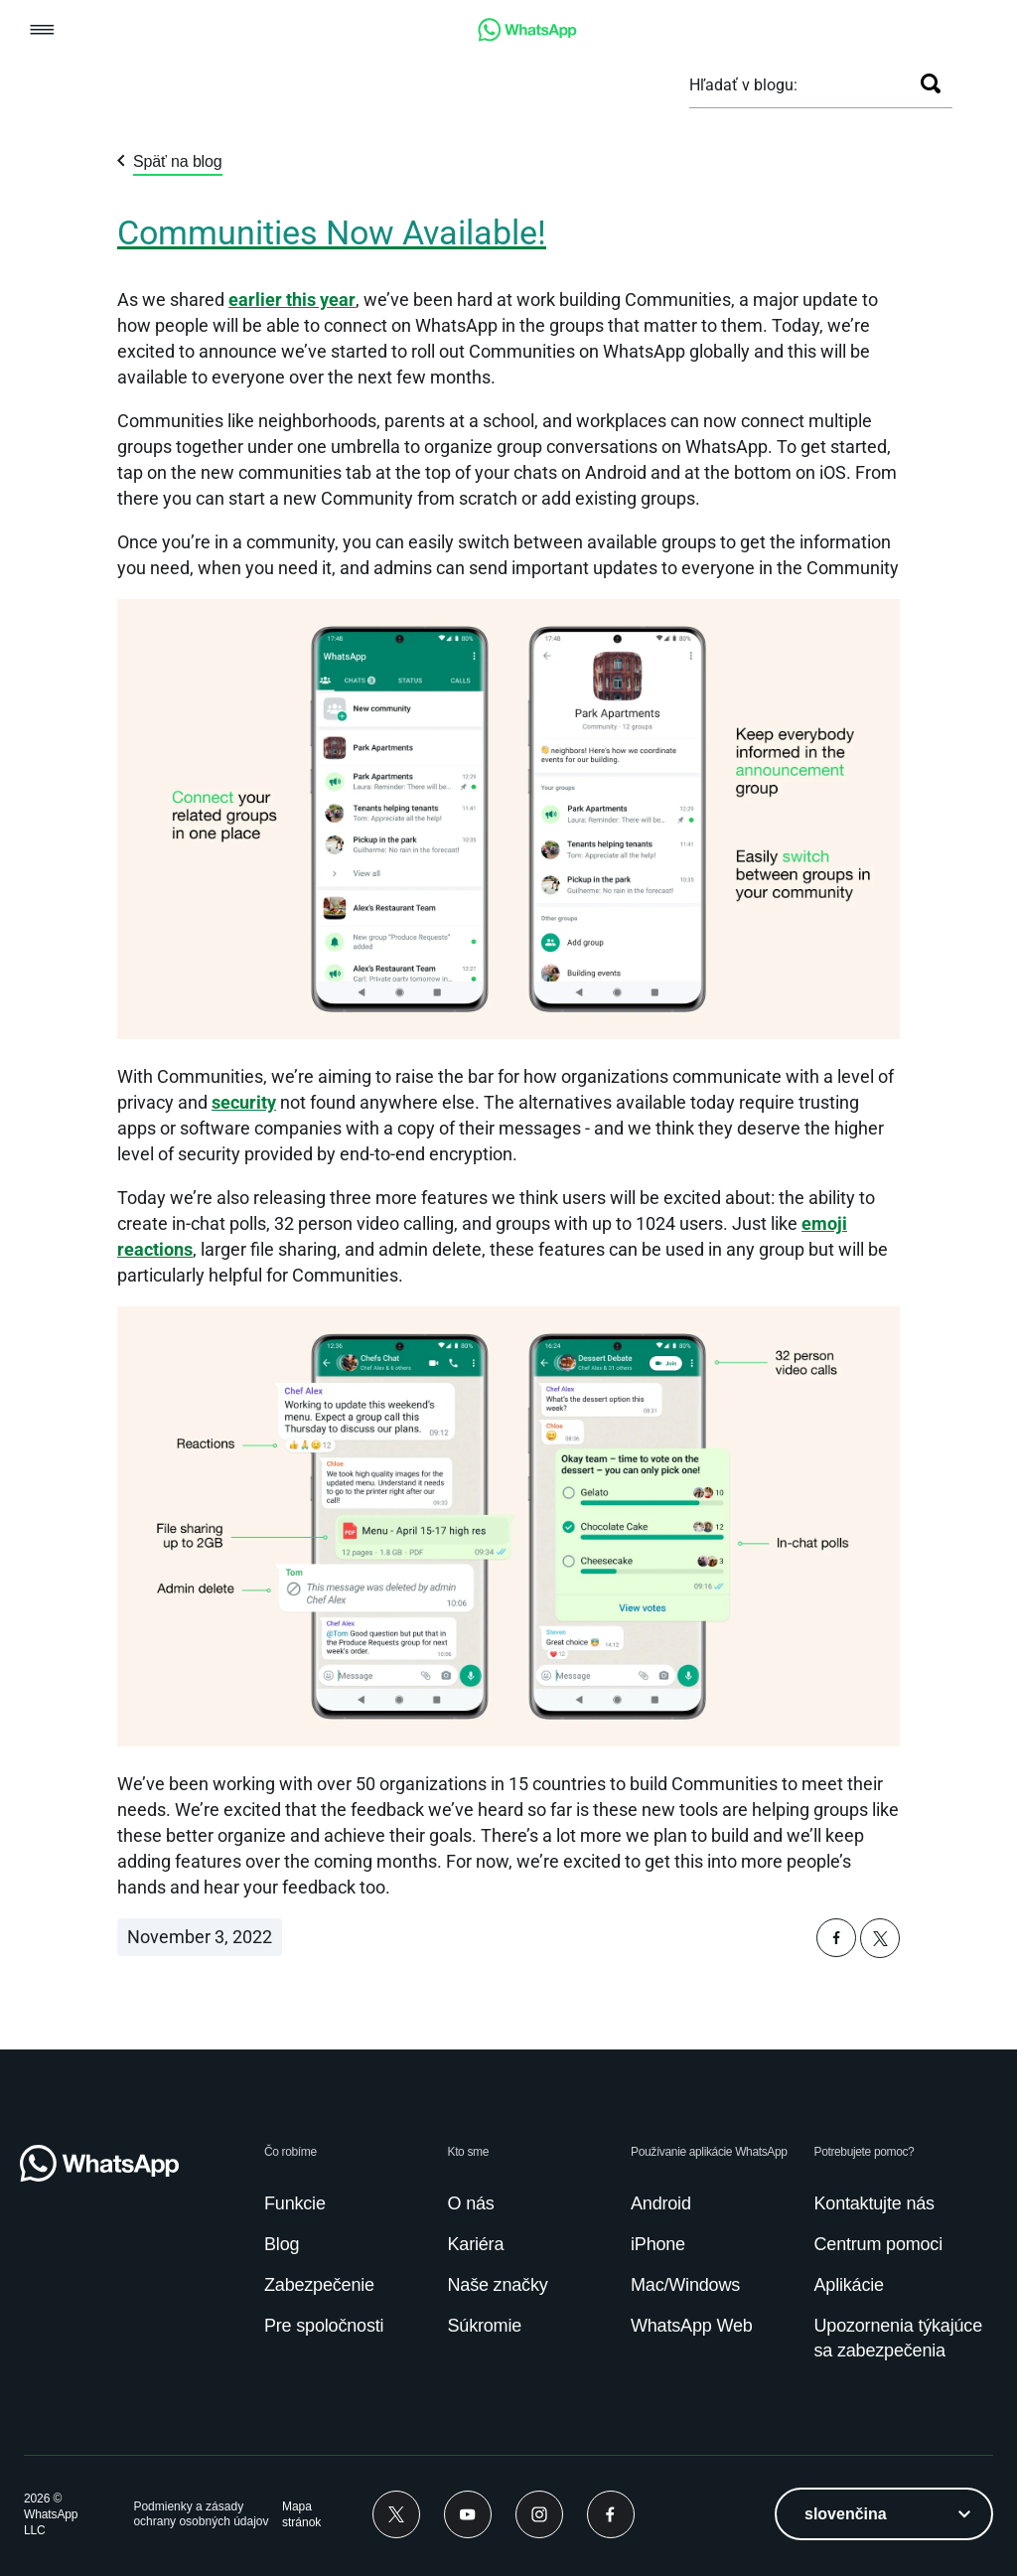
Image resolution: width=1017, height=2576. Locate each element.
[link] (527, 36)
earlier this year (292, 299)
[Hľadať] (931, 83)
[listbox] (884, 2514)
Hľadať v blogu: (743, 85)
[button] (42, 31)
